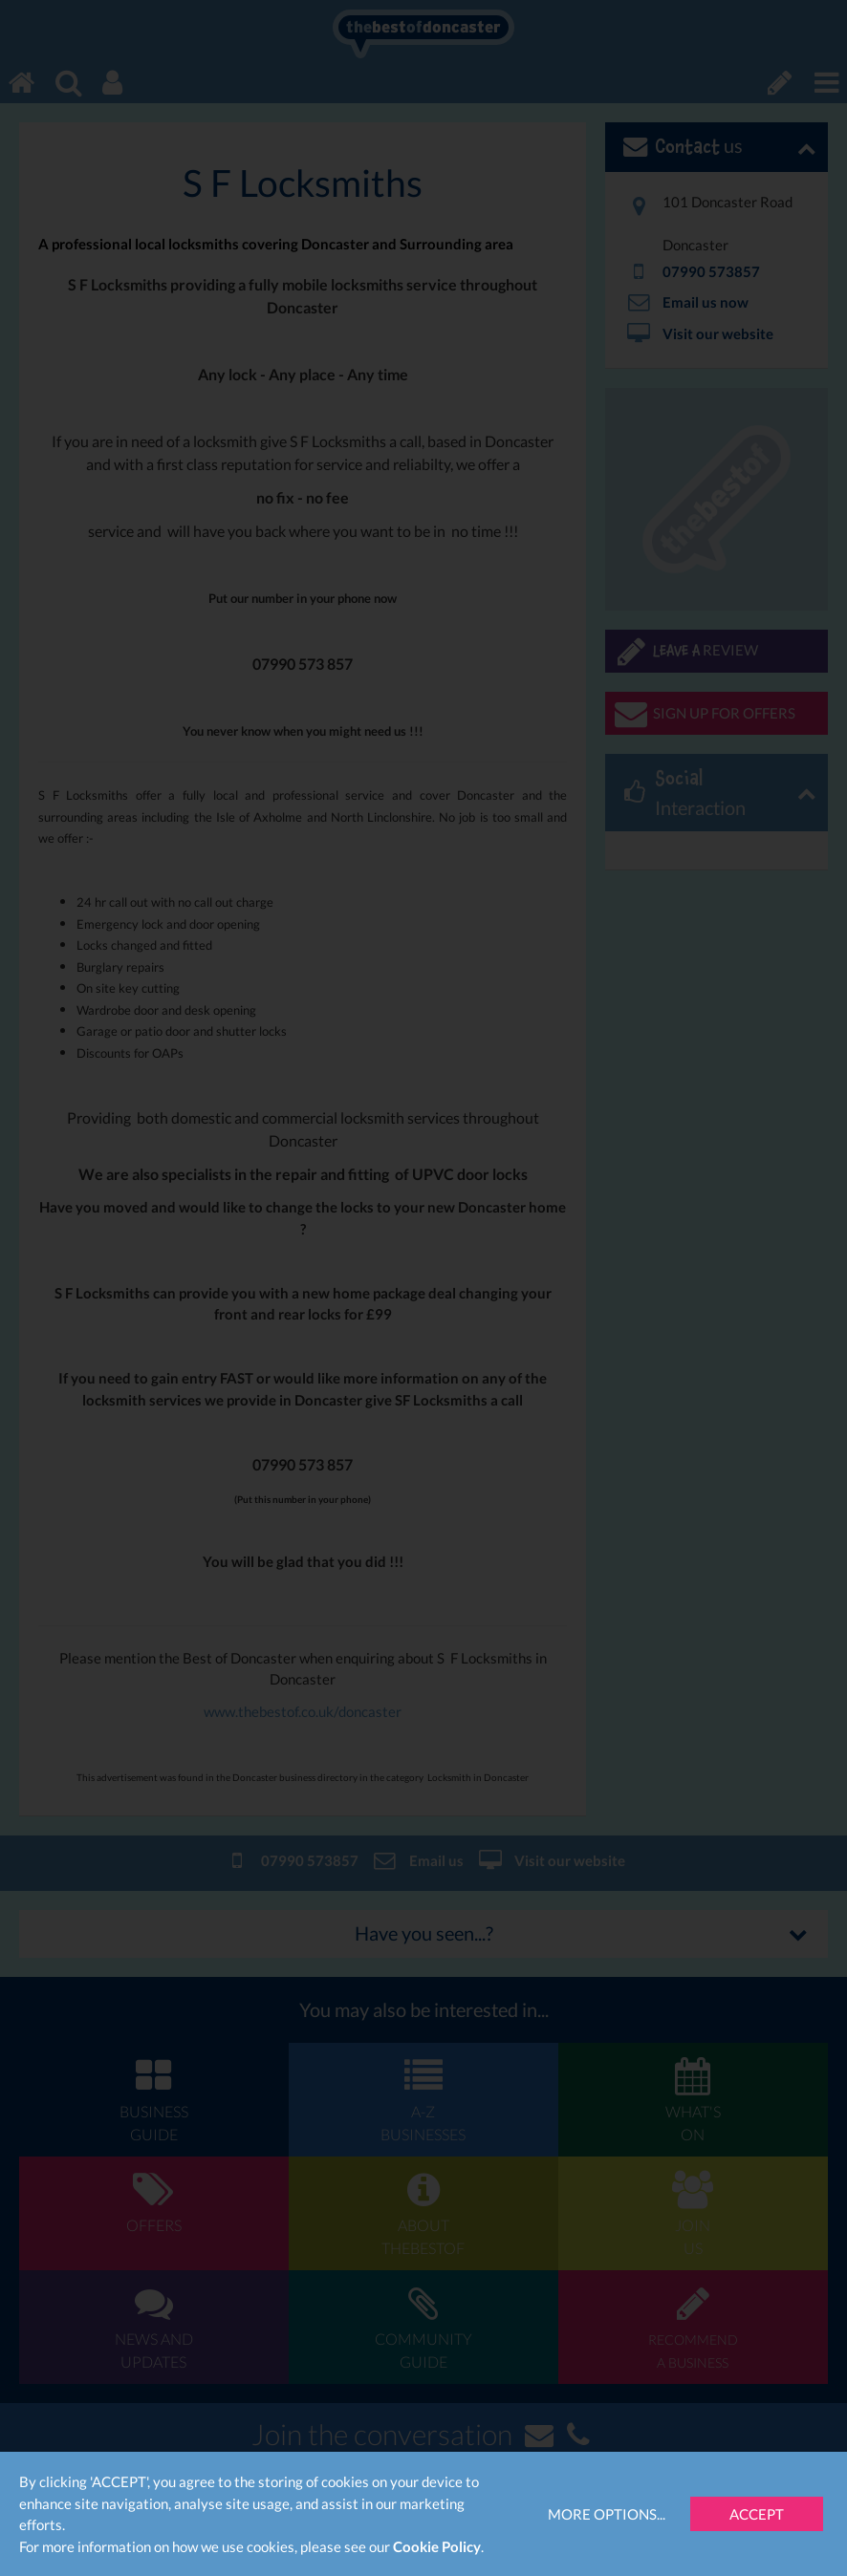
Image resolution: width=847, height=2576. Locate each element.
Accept (756, 2513)
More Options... (606, 2513)
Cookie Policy (437, 2546)
